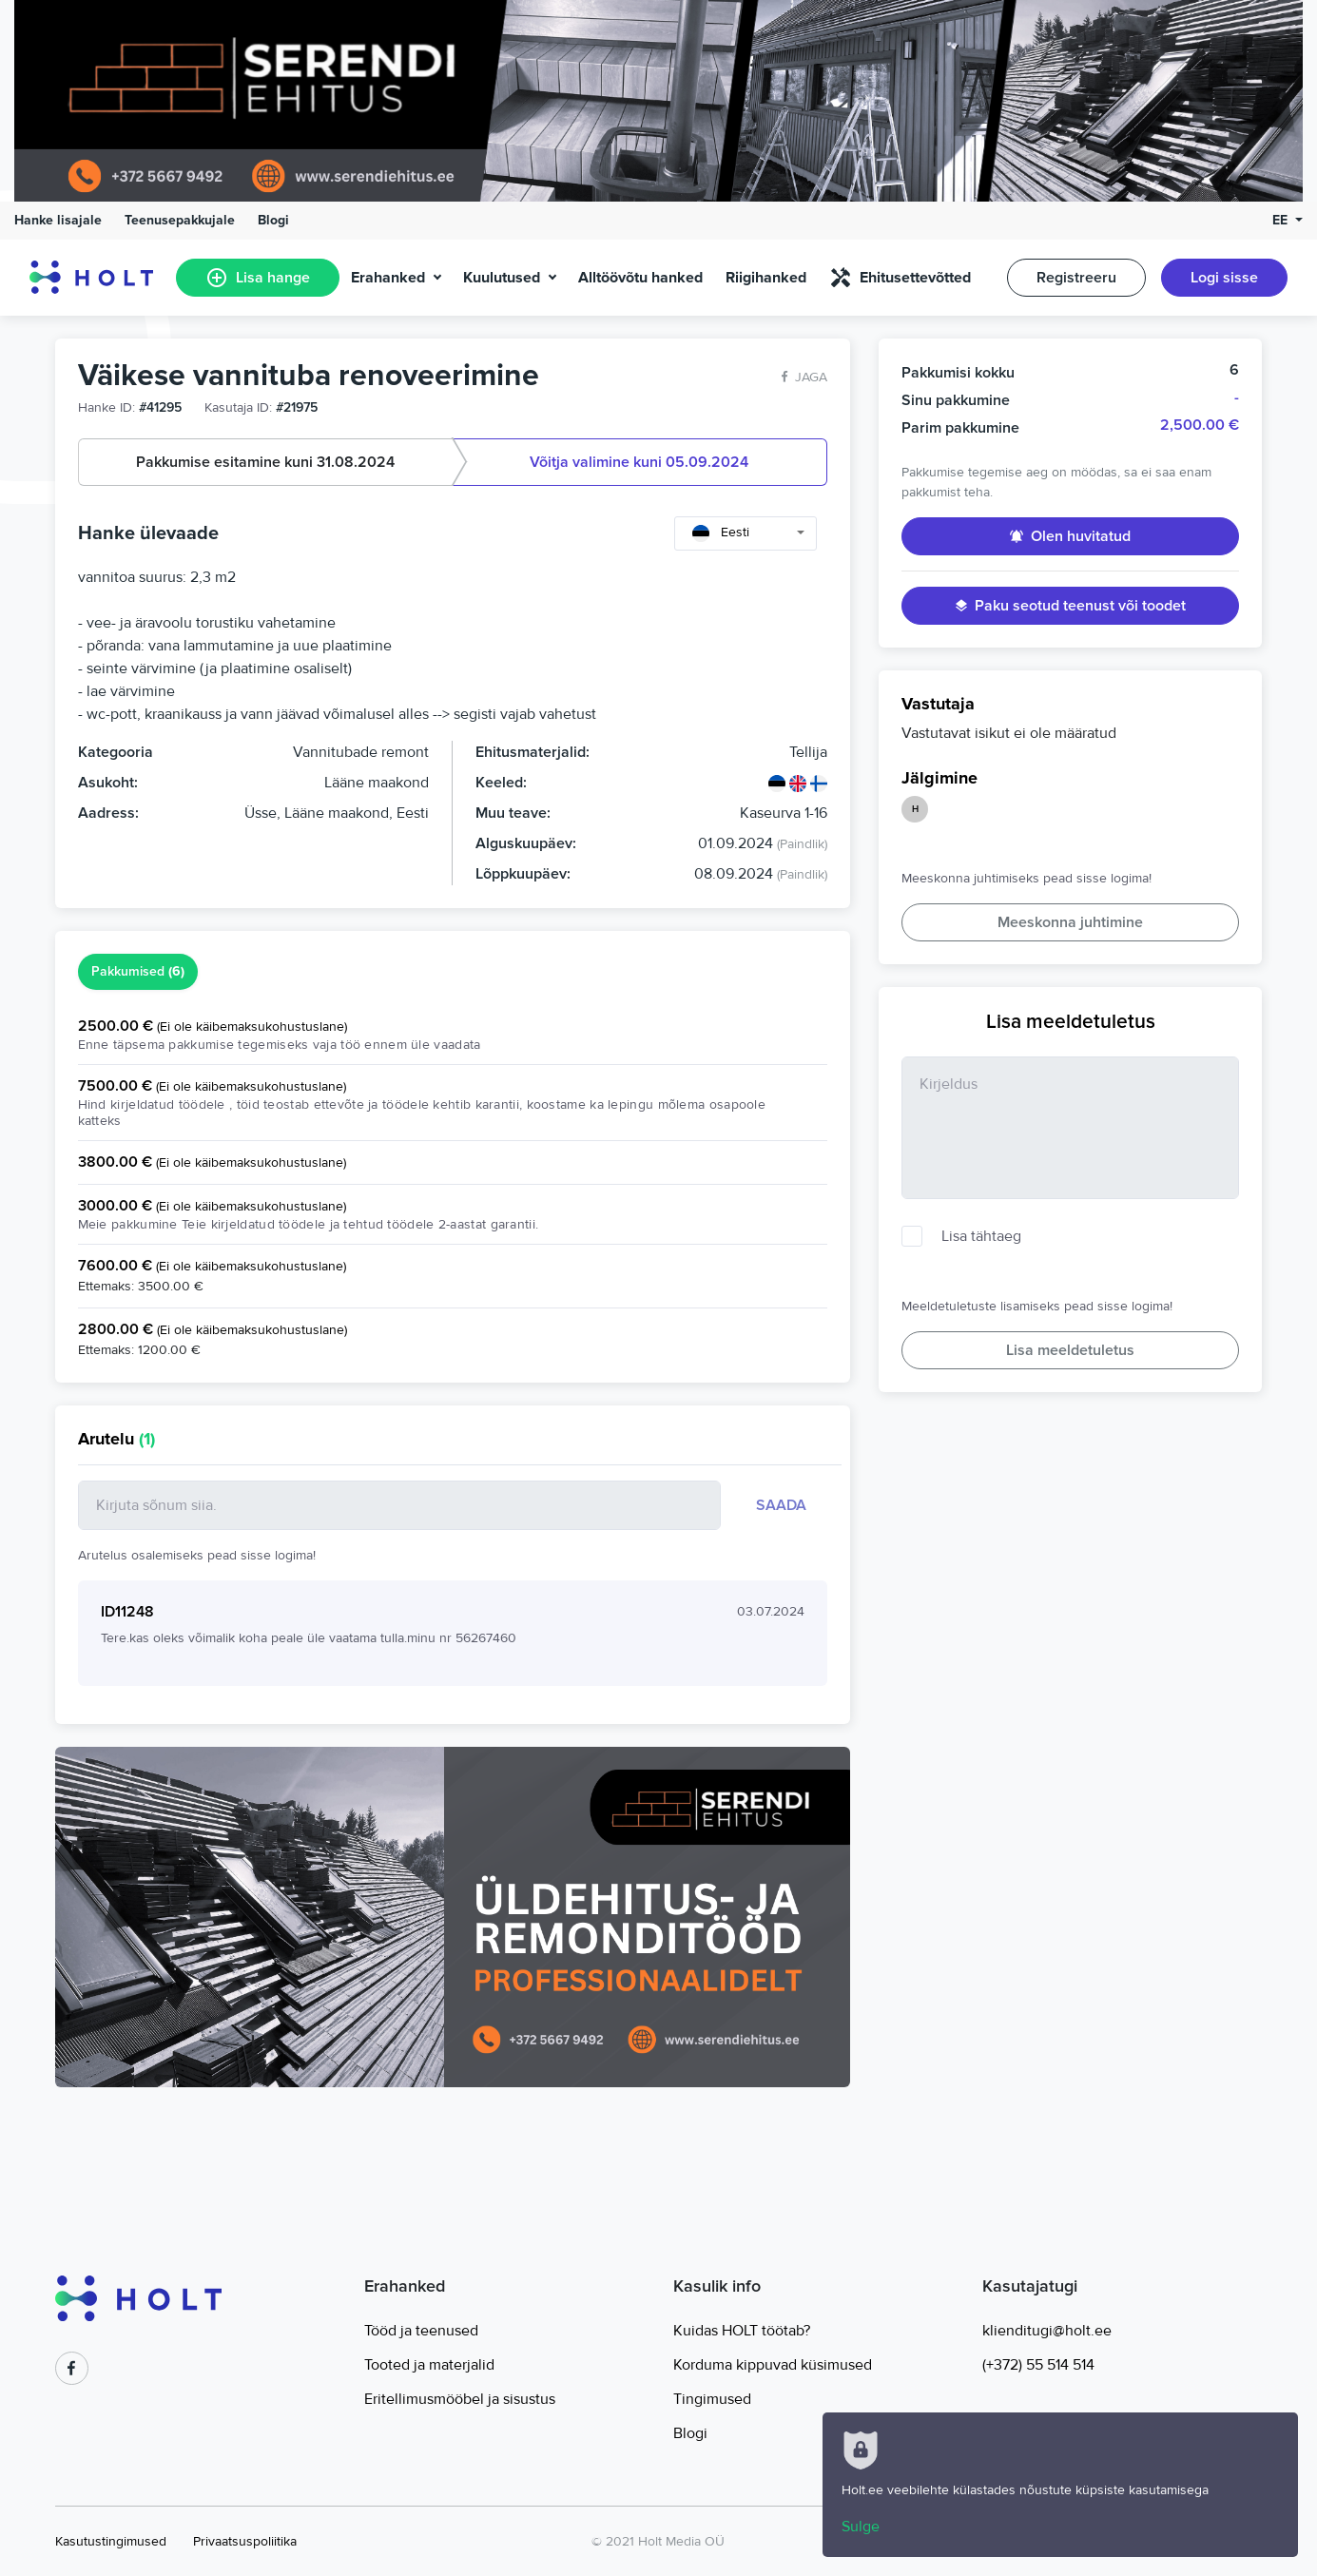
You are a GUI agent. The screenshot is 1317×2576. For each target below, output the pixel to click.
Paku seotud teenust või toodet (1071, 605)
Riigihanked (766, 277)
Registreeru (1076, 277)
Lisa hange (257, 277)
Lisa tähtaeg (981, 1236)
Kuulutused (501, 277)
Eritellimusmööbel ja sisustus (459, 2399)
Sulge (861, 2526)
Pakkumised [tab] (137, 971)
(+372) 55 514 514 (1038, 2364)
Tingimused (712, 2399)
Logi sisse (1224, 277)
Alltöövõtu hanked (640, 277)
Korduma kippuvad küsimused (772, 2364)
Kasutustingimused (110, 2541)
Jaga (804, 377)
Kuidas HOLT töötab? (741, 2330)
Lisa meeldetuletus (1070, 1350)
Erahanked (388, 277)
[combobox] (745, 533)
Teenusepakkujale (180, 220)
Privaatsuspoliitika (245, 2541)
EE (1281, 220)
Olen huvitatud (1070, 536)
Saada (781, 1505)
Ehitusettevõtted (900, 277)
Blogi (273, 220)
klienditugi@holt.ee (1047, 2330)
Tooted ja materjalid (429, 2364)
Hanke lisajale (58, 220)
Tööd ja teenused (421, 2330)
